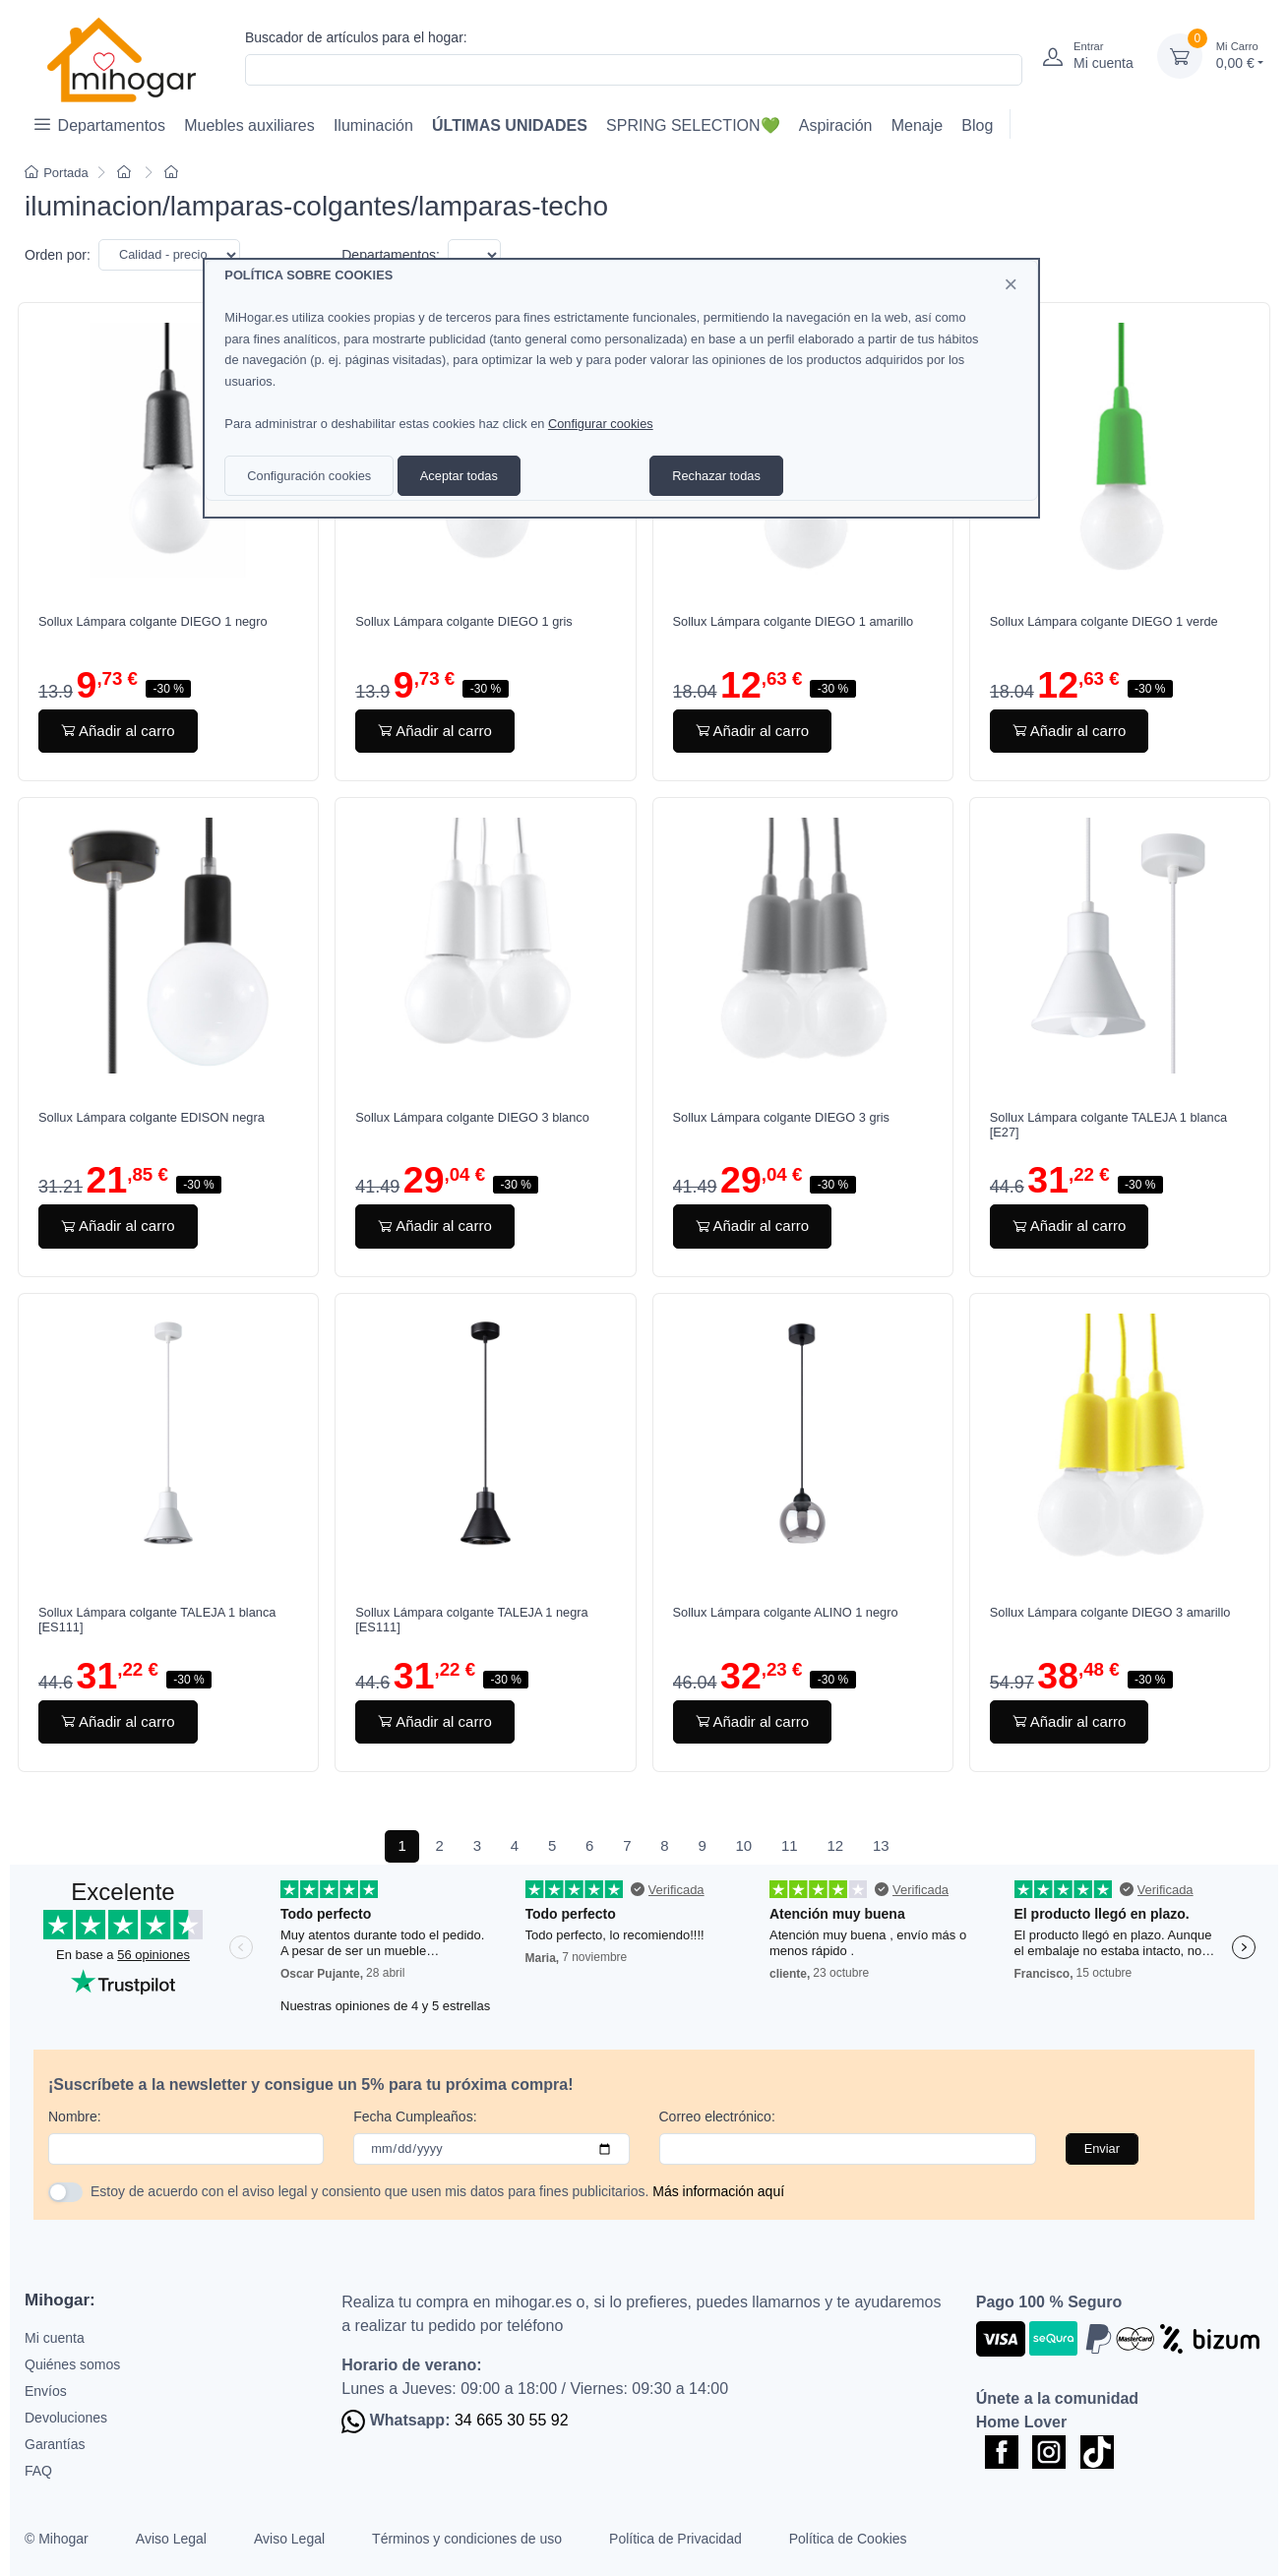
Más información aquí (718, 2191)
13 (881, 1845)
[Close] (1010, 284)
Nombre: (74, 2116)
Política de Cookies (848, 2538)
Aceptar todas (459, 475)
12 (835, 1845)
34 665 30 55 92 (512, 2420)
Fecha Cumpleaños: (414, 2116)
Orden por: (58, 255)
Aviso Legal (171, 2538)
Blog (977, 125)
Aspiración (836, 125)
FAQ (38, 2471)
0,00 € (1239, 54)
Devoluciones (66, 2417)
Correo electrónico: (717, 2116)
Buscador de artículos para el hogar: (356, 37)
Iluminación (373, 125)
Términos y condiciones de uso (467, 2538)
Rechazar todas (716, 475)
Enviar (1102, 2148)
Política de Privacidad (675, 2538)
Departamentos (99, 124)
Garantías (55, 2444)
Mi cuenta (55, 2338)
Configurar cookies (600, 423)
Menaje (917, 125)
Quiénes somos (72, 2364)
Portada (57, 172)
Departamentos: (390, 255)
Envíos (46, 2391)
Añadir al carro (118, 730)
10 (744, 1845)
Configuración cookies (309, 475)
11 (789, 1845)
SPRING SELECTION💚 (692, 125)
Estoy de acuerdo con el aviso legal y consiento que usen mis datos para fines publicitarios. (437, 2191)
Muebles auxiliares (249, 125)
